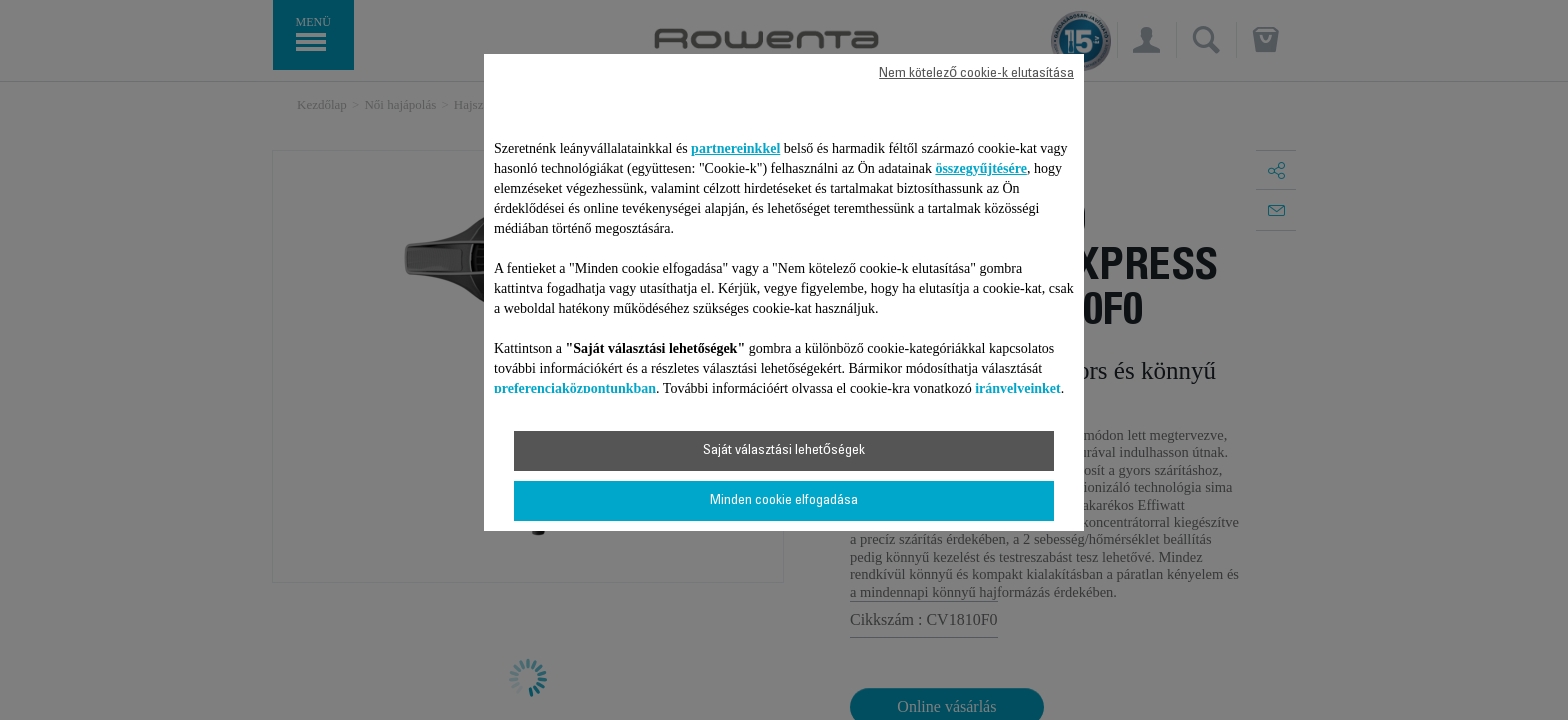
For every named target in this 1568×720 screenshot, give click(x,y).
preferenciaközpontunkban (575, 388)
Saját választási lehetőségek (784, 451)
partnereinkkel (735, 148)
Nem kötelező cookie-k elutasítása (976, 74)
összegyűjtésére (981, 168)
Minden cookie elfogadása (784, 501)
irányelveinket (1018, 388)
